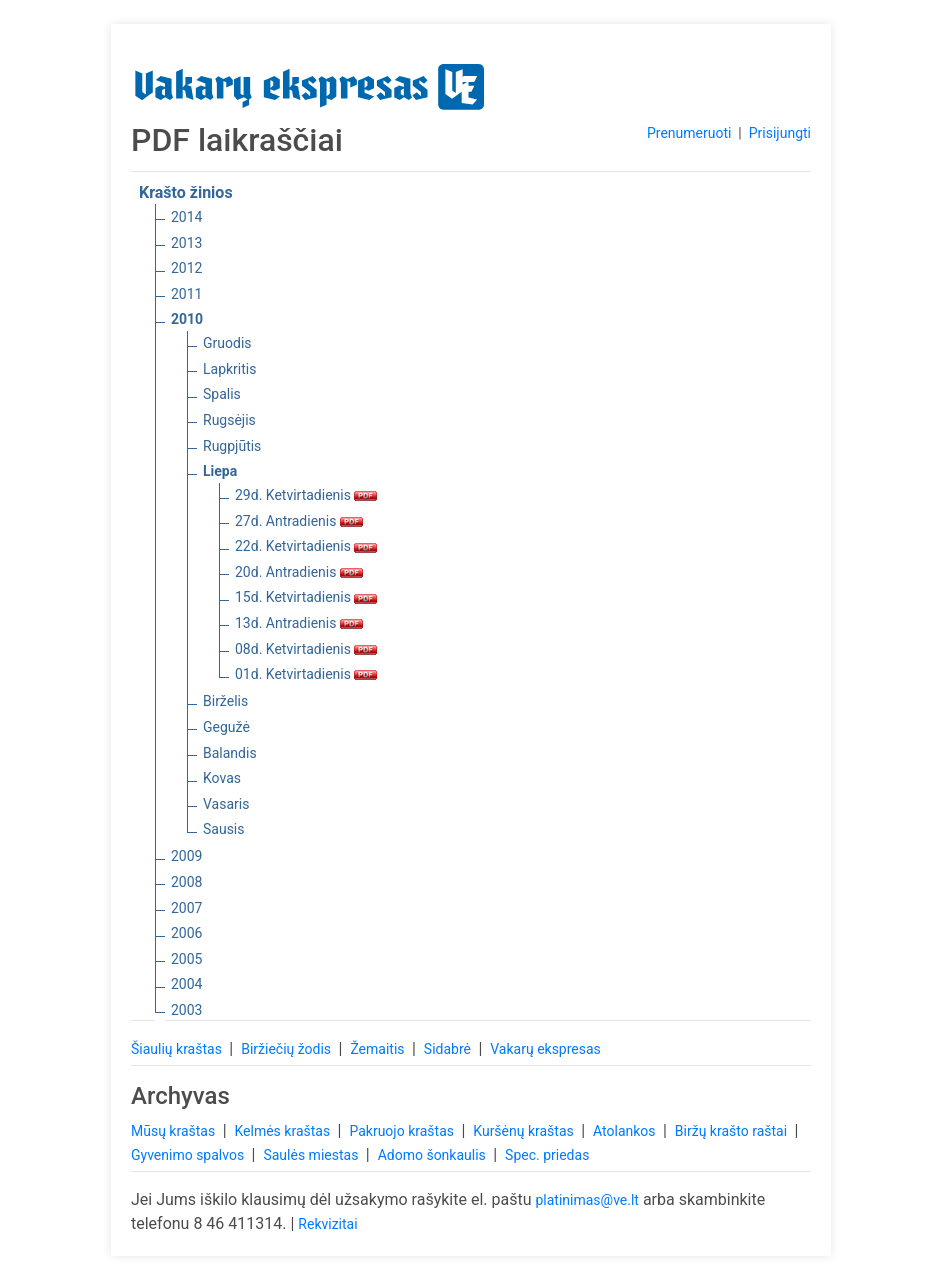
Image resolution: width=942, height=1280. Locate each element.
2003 (186, 1010)
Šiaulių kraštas (178, 1049)
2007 (186, 908)
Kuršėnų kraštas (525, 1131)
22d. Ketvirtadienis (306, 546)
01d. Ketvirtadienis (306, 674)
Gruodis (227, 343)
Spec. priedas (547, 1155)
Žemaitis (379, 1049)
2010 (187, 319)
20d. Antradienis (299, 572)
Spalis (222, 394)
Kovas (222, 778)
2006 (186, 933)
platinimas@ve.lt (586, 1200)
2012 (186, 268)
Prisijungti (780, 133)
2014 (186, 217)
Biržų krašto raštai (733, 1131)
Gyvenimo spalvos (189, 1155)
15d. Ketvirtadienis (306, 597)
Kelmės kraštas (283, 1131)
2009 (186, 856)
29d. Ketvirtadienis (306, 495)
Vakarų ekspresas (545, 1049)
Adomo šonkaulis (434, 1155)
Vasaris (226, 804)
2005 (186, 959)
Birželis (225, 701)
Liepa (220, 471)
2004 (186, 984)
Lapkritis (229, 369)
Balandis (230, 753)
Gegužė (226, 727)
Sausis (224, 829)
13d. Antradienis (299, 623)
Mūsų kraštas (175, 1131)
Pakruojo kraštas (403, 1131)
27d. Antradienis (299, 521)
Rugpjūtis (232, 446)
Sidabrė (449, 1049)
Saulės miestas (312, 1155)
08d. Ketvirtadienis (306, 649)
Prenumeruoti (689, 133)
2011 (186, 294)
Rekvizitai (327, 1224)
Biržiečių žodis (287, 1049)
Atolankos (626, 1131)
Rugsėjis (229, 420)
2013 (186, 243)
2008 (186, 882)
